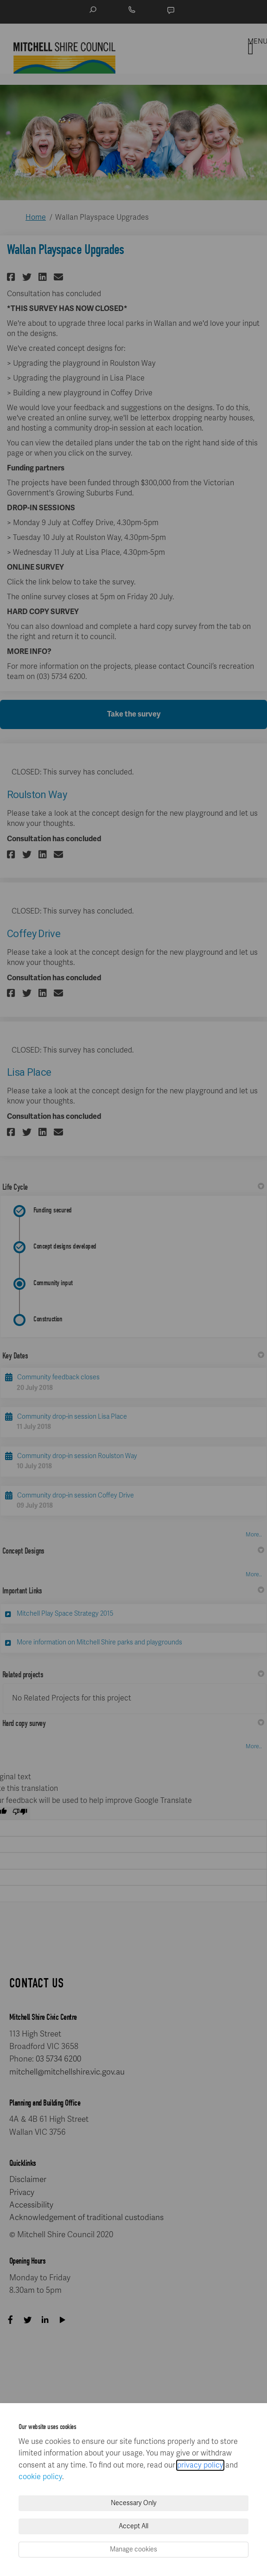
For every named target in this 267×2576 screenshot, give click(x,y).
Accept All (133, 2526)
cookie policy (40, 2476)
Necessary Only (134, 2503)
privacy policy (200, 2465)
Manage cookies (133, 2549)
